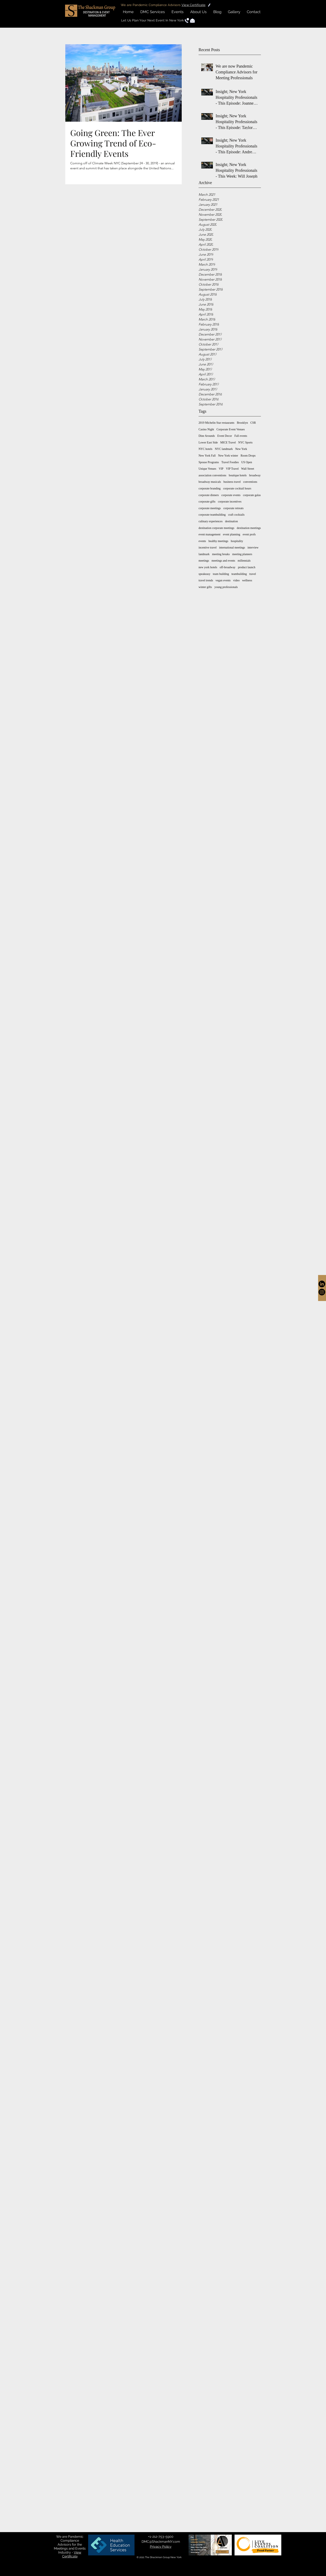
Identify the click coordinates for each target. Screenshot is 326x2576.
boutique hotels (238, 475)
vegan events (223, 580)
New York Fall (207, 455)
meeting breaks (221, 554)
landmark (204, 554)
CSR (253, 422)
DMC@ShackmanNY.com (161, 2542)
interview (252, 547)
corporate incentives (229, 501)
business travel (232, 481)
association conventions (212, 475)
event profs (249, 534)
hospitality (237, 541)
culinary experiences (210, 521)
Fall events (241, 435)
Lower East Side (208, 442)
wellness (247, 580)
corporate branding (210, 488)
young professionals (226, 587)
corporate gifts (207, 501)
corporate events (231, 495)
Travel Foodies (230, 462)
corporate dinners (209, 495)
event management (209, 534)
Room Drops (248, 455)
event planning (231, 534)
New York (241, 449)
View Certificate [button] (72, 2554)
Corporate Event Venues (230, 429)
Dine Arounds (207, 435)
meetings (204, 560)
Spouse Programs (209, 462)
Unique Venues (207, 468)
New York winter (228, 455)
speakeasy (204, 574)
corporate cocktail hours (237, 488)
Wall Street (247, 468)
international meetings (232, 547)
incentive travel (208, 547)
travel (252, 574)
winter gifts (205, 587)
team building (221, 574)
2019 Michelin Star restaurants (216, 422)
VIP (221, 468)
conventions (250, 481)
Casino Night (206, 429)
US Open (246, 462)
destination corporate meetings (216, 528)
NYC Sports (245, 442)
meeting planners (242, 554)
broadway (255, 475)
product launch (246, 567)
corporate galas (252, 495)
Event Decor (224, 435)
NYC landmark (224, 449)
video (236, 580)
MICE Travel (228, 442)
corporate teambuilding (212, 514)
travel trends (206, 580)
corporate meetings (210, 508)
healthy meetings (218, 541)
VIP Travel (232, 468)
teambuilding (239, 574)
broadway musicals (210, 481)
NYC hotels (205, 449)
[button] (193, 5)
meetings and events (223, 560)
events (202, 541)
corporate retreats (233, 508)
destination (231, 521)
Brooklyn (242, 422)
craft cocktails (236, 514)
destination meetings (249, 528)
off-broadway (227, 567)
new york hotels (208, 567)
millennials (244, 560)
